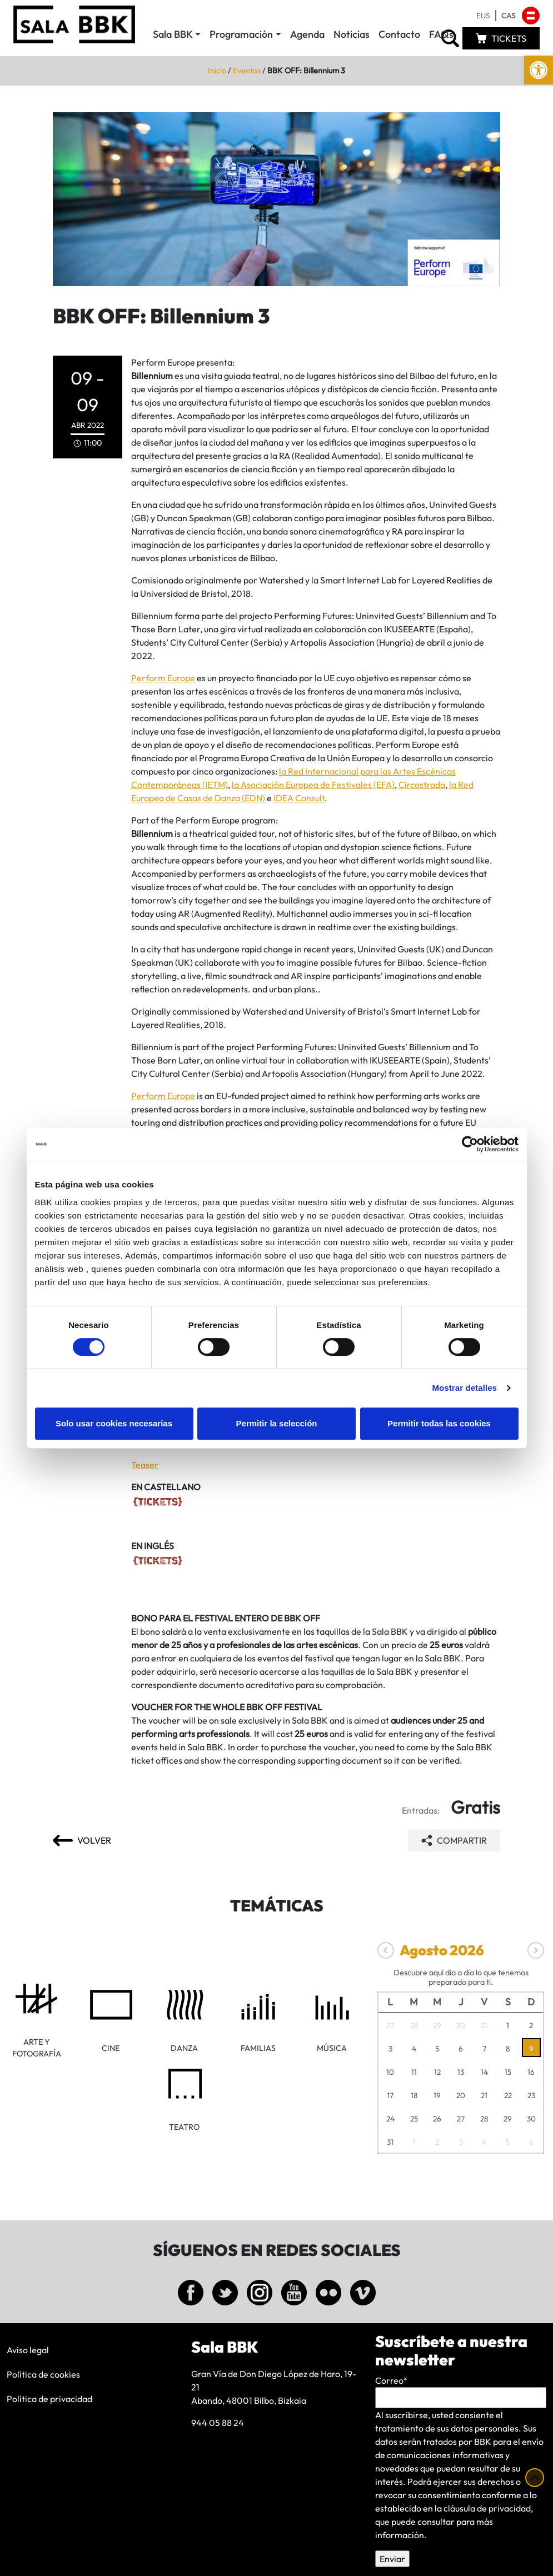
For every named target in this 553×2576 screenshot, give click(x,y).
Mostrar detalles (464, 1387)
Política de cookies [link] (43, 2374)
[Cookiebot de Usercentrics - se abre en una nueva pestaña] (470, 1144)
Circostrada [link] (421, 784)
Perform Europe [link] (163, 677)
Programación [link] (241, 34)
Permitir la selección (276, 1423)
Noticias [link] (351, 34)
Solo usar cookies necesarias (114, 1423)
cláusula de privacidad (487, 2508)
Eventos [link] (247, 71)
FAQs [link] (441, 34)
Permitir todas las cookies (439, 1423)
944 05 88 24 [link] (217, 2422)
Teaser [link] (144, 1464)
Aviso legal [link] (28, 2349)
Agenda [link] (307, 34)
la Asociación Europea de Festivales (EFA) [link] (313, 784)
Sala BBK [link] (173, 34)
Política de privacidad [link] (49, 2398)
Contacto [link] (399, 34)
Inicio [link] (217, 71)
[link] (538, 70)
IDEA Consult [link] (299, 797)
